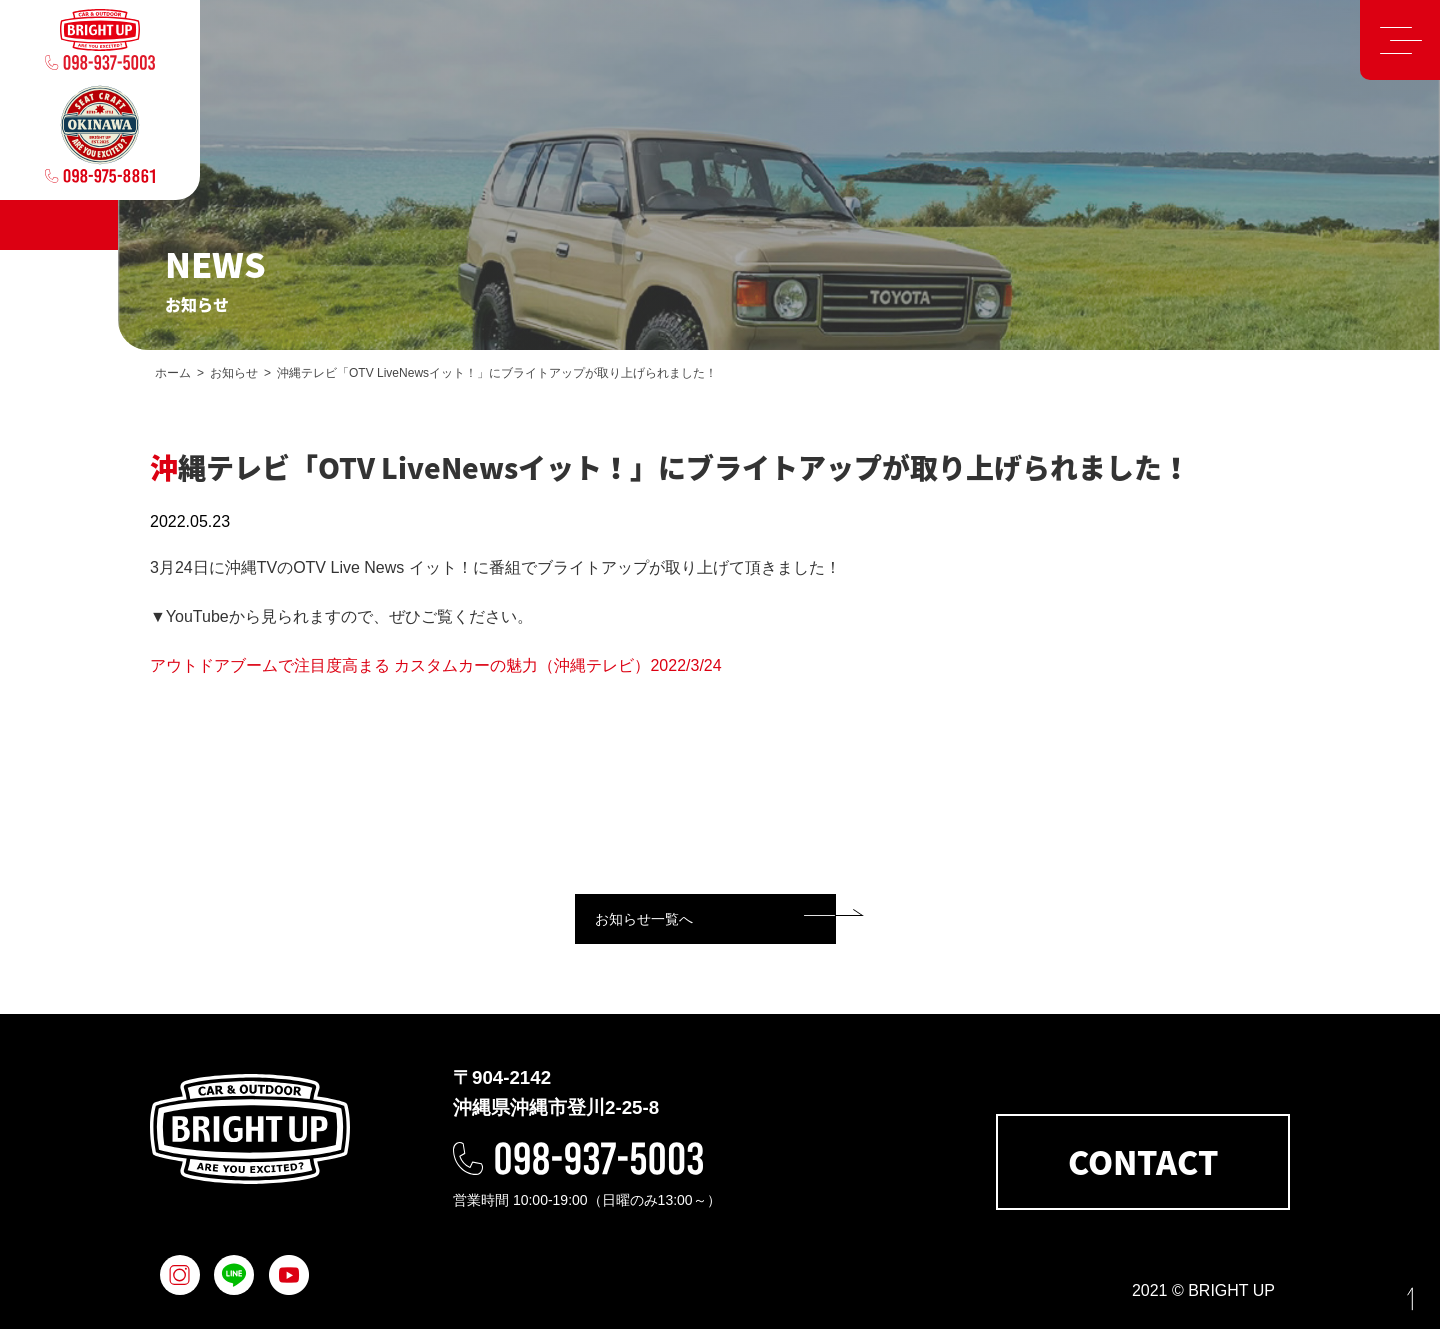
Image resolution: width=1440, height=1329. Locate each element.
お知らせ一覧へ (644, 919)
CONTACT (1143, 1161)
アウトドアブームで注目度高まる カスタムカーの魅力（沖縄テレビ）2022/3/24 (436, 665)
